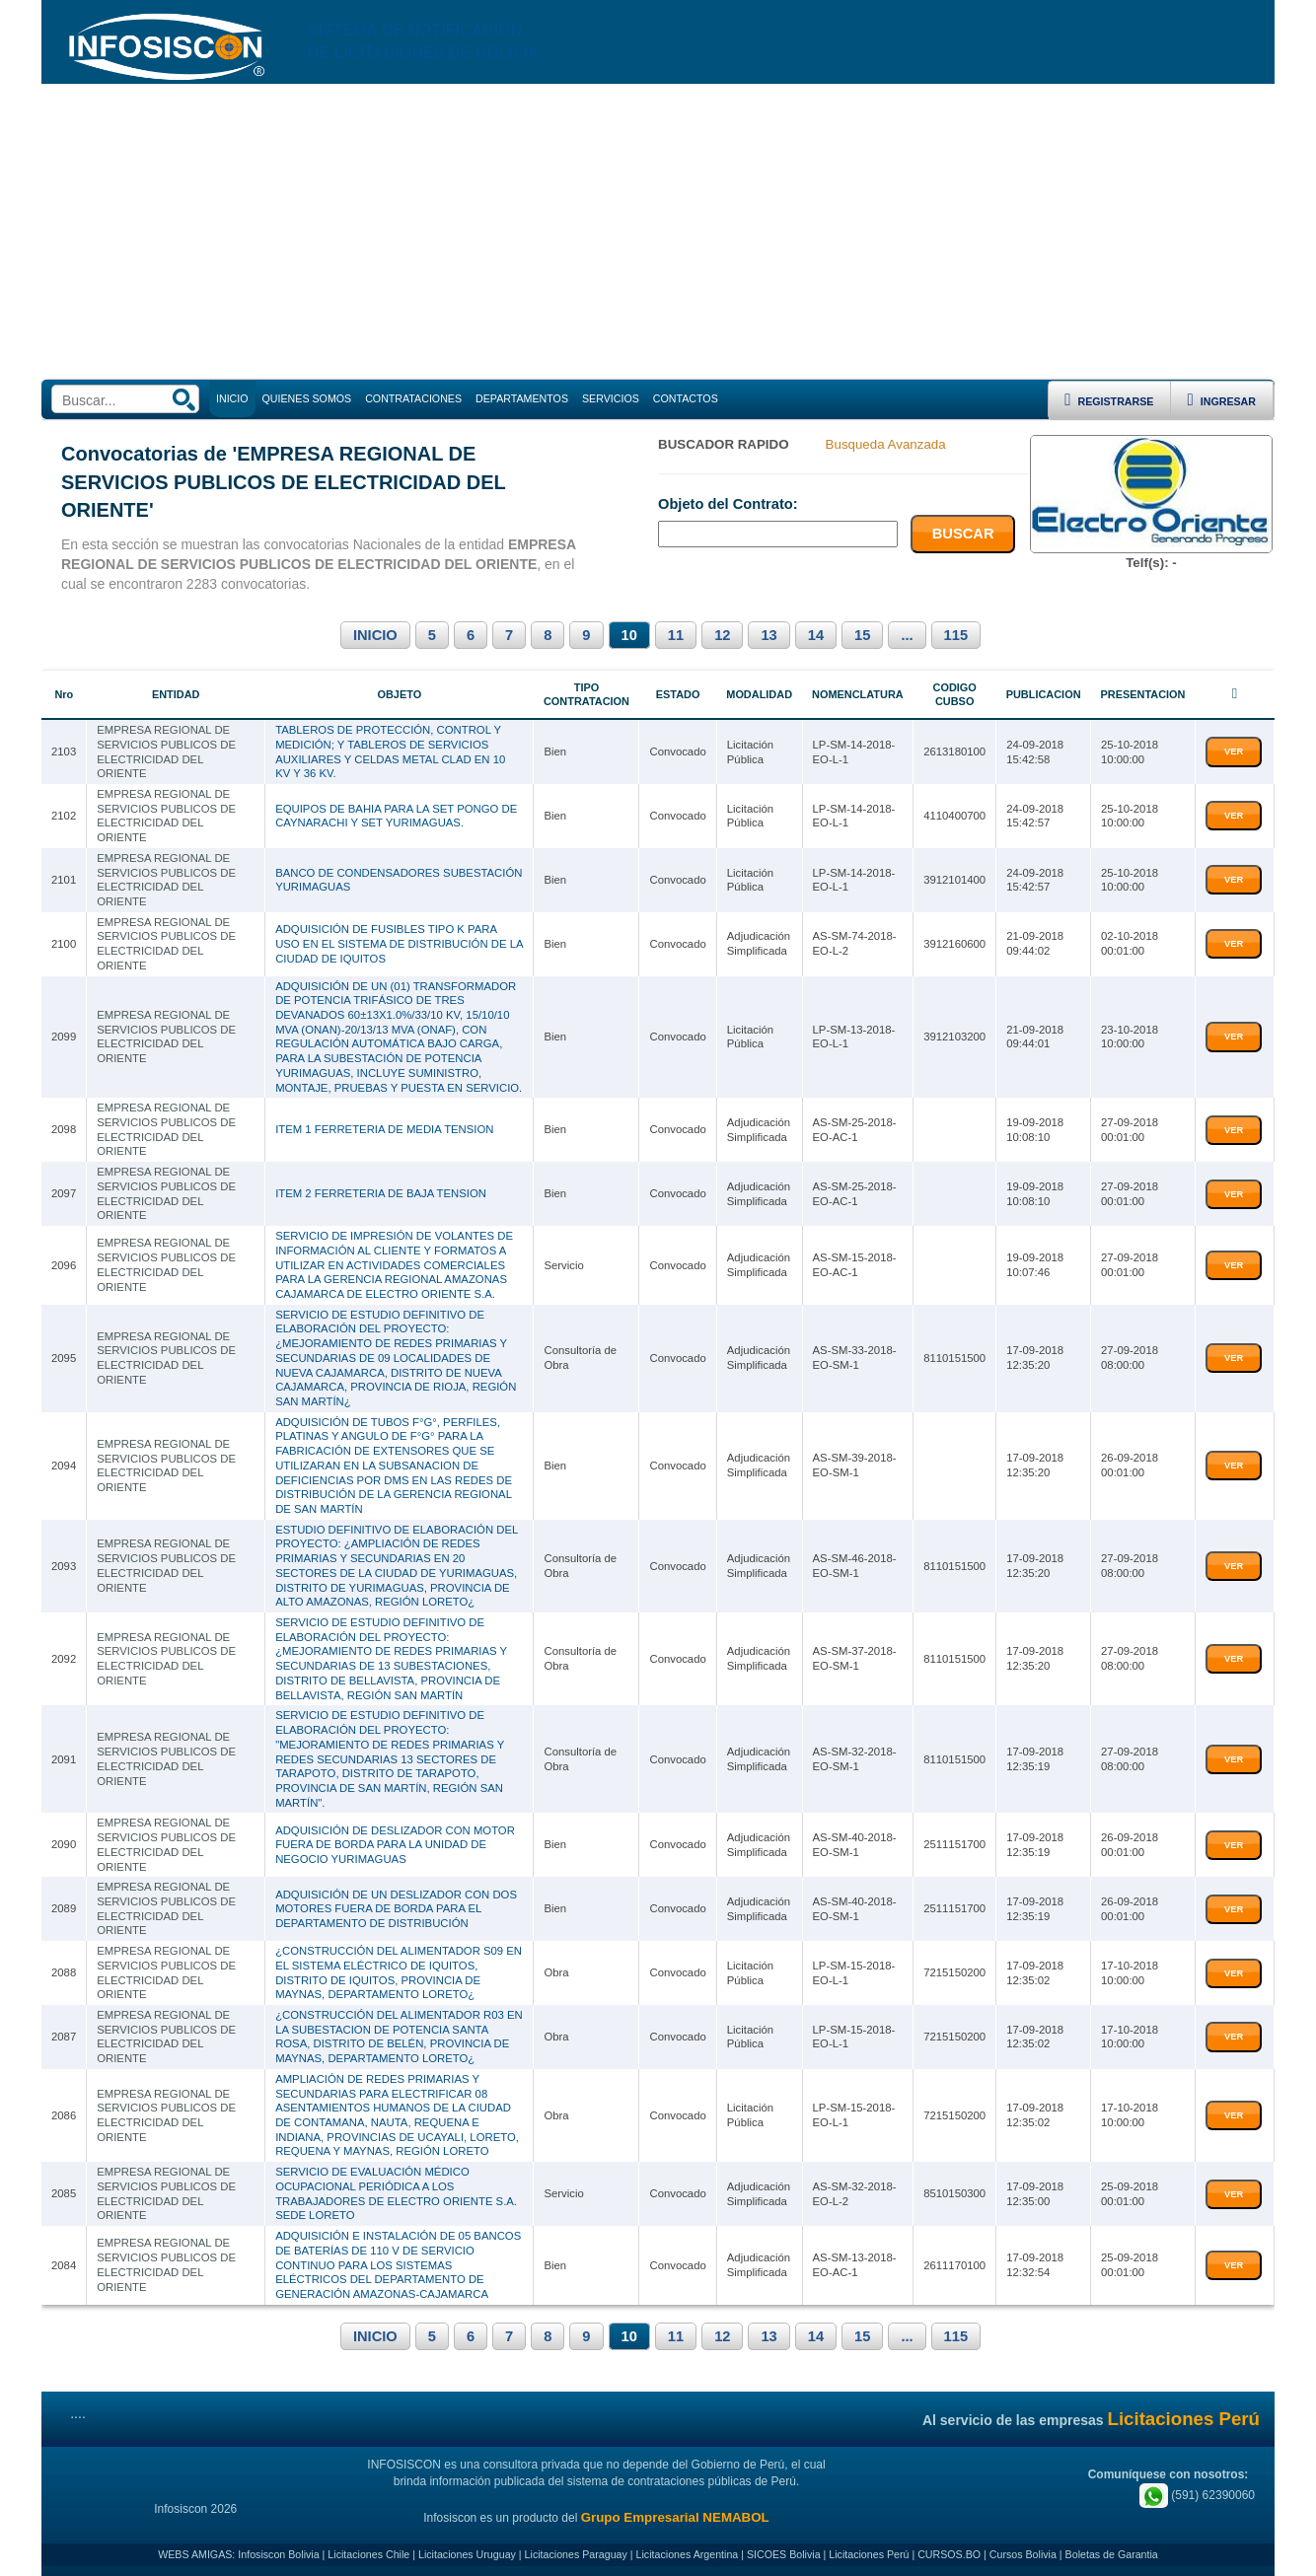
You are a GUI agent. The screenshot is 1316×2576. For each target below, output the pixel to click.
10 (629, 635)
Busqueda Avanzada (886, 444)
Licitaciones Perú (869, 2554)
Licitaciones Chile (368, 2554)
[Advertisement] (658, 232)
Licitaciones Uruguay (467, 2554)
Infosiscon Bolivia (278, 2554)
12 (722, 635)
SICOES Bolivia (784, 2554)
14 (816, 635)
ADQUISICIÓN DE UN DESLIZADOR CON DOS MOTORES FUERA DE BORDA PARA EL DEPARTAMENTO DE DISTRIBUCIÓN (396, 1909)
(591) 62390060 (1197, 2495)
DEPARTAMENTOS (521, 398)
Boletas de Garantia (1111, 2554)
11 (676, 635)
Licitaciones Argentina (687, 2554)
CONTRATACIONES (413, 398)
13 (768, 635)
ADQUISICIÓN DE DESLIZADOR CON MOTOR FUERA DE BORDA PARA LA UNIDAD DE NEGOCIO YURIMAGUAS (395, 1845)
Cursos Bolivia (1023, 2554)
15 (862, 635)
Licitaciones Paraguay (576, 2554)
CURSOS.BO (949, 2554)
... (907, 635)
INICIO (375, 635)
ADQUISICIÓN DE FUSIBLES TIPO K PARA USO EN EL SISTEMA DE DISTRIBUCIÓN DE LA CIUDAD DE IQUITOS (399, 943)
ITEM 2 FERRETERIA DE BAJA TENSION (380, 1193)
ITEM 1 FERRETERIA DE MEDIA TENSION (384, 1129)
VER (1233, 751)
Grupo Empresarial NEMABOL (675, 2517)
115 (956, 635)
